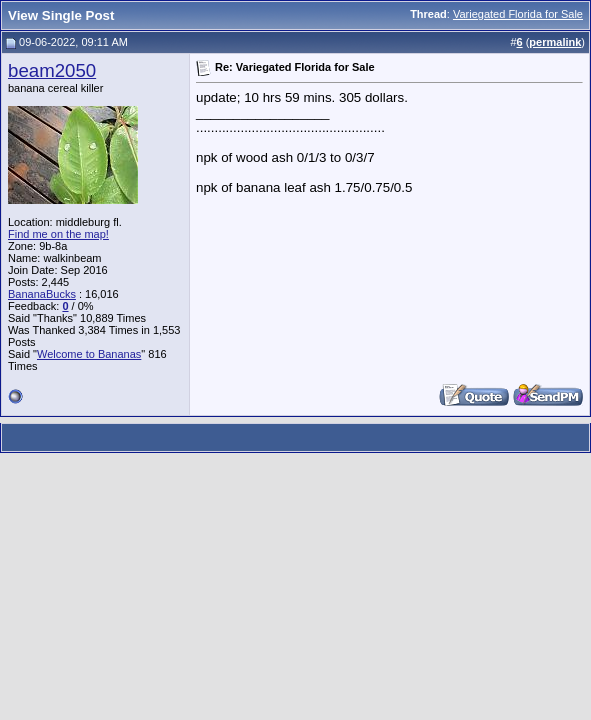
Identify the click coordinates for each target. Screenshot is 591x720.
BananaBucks (42, 294)
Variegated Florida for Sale (518, 14)
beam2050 (52, 70)
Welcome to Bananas (89, 354)
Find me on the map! (58, 234)
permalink (555, 42)
